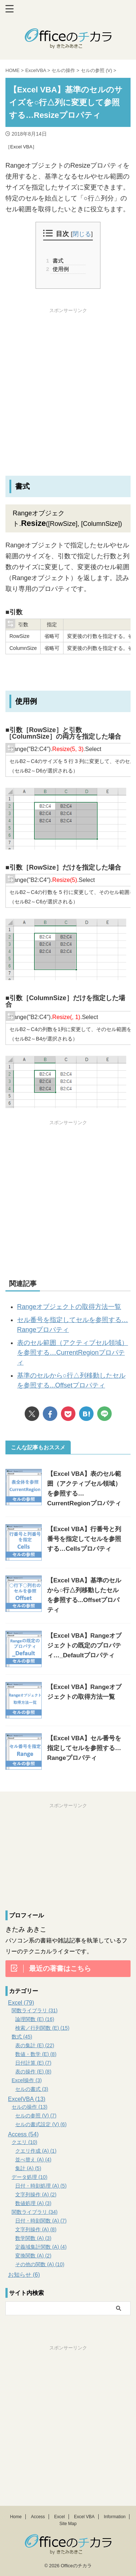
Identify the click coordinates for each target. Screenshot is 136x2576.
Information (114, 2516)
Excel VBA (84, 2516)
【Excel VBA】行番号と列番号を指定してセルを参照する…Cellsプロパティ (84, 1539)
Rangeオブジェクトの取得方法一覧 (69, 1306)
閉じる (82, 234)
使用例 (59, 269)
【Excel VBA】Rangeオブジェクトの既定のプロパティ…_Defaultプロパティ (84, 1645)
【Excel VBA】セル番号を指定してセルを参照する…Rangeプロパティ (84, 1748)
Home (16, 2516)
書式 (56, 260)
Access (38, 2516)
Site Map (68, 2523)
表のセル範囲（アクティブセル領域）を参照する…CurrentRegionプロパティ (72, 1352)
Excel (59, 2516)
